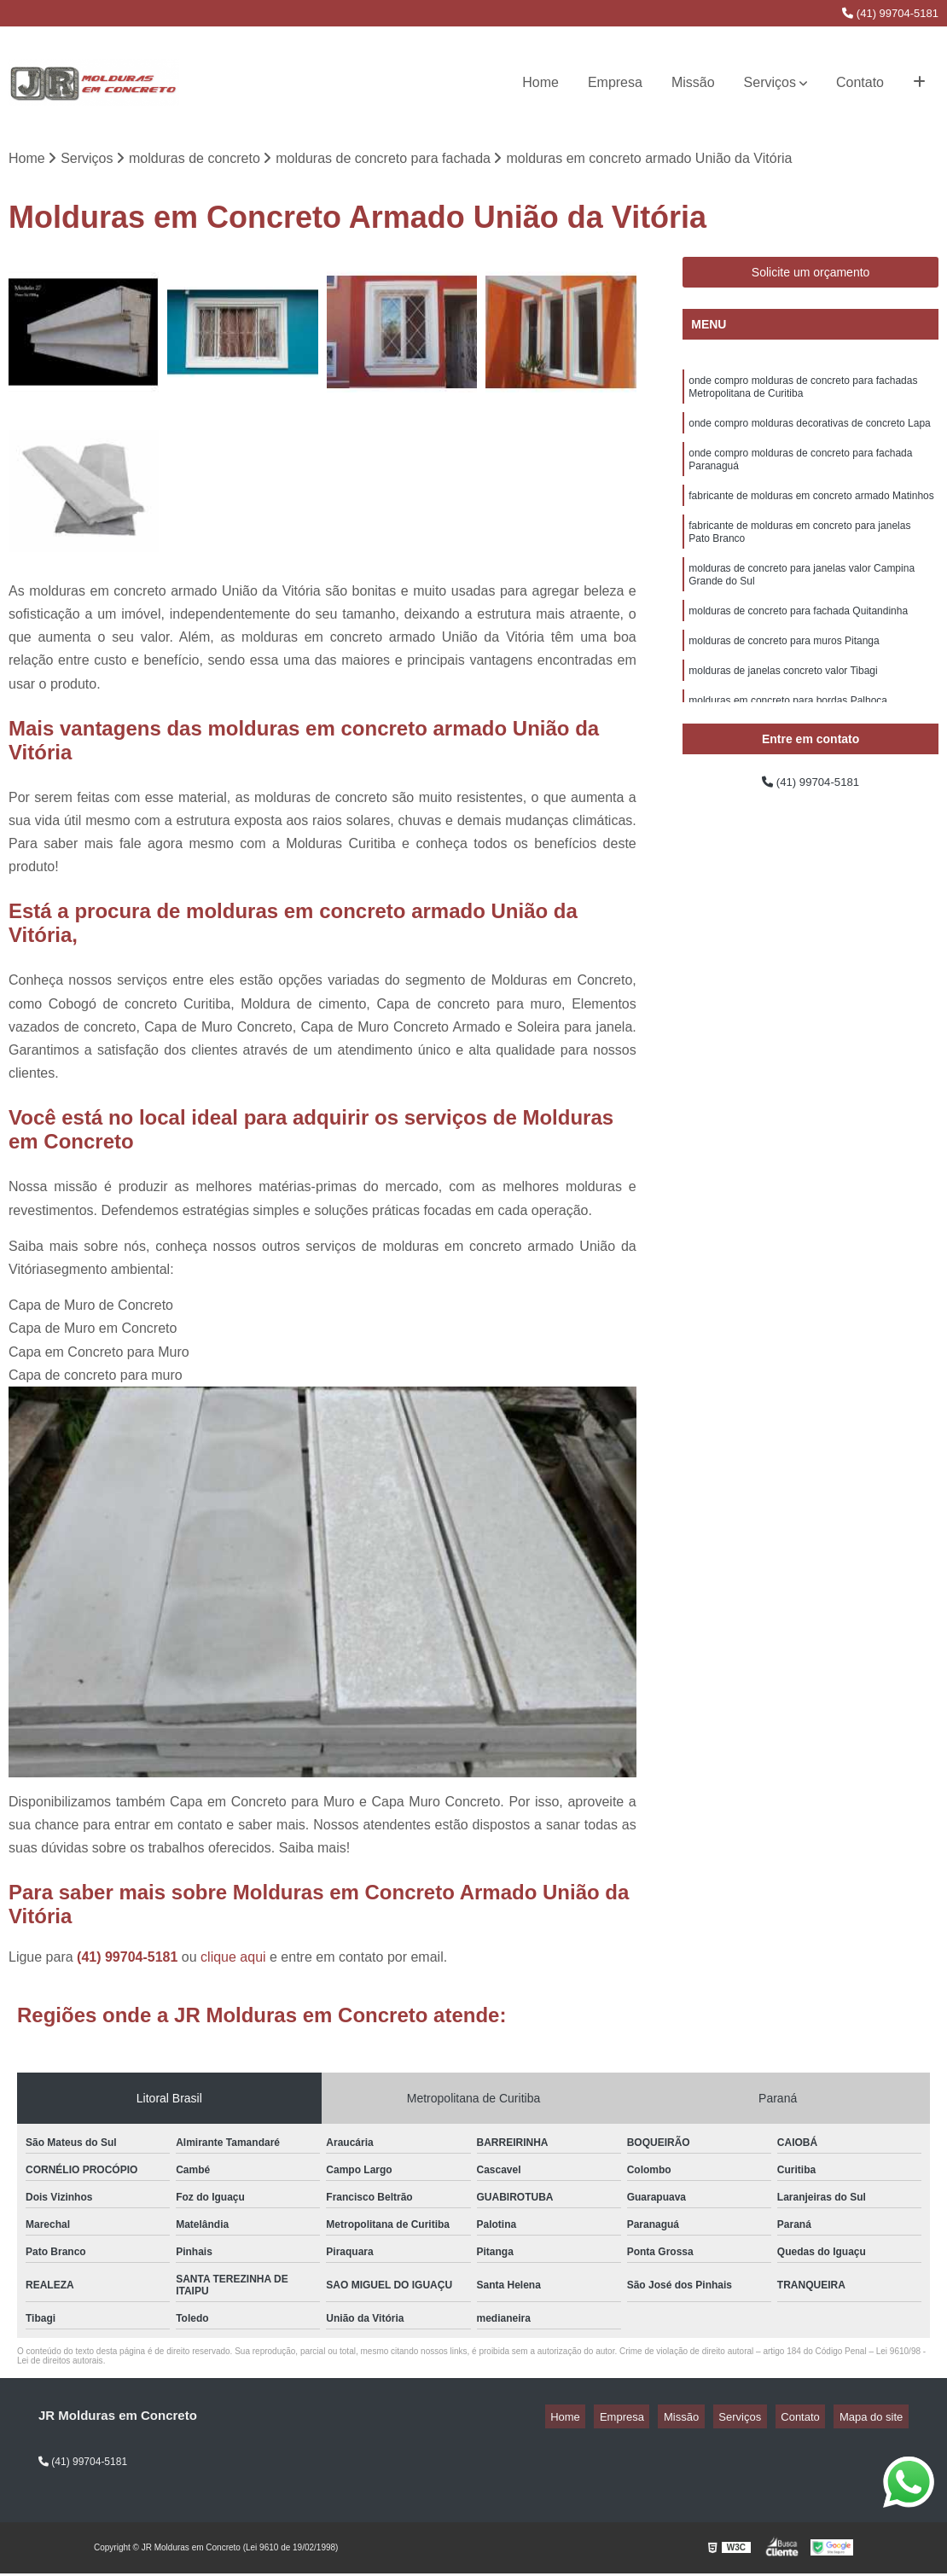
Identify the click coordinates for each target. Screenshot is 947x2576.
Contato (860, 82)
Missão (693, 82)
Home (540, 82)
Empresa (615, 82)
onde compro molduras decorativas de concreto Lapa (809, 433)
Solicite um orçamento (811, 275)
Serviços (770, 82)
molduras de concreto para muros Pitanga (783, 674)
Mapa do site (876, 2419)
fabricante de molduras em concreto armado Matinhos (810, 514)
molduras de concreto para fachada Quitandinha (798, 642)
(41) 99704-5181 (890, 13)
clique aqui (233, 1960)
